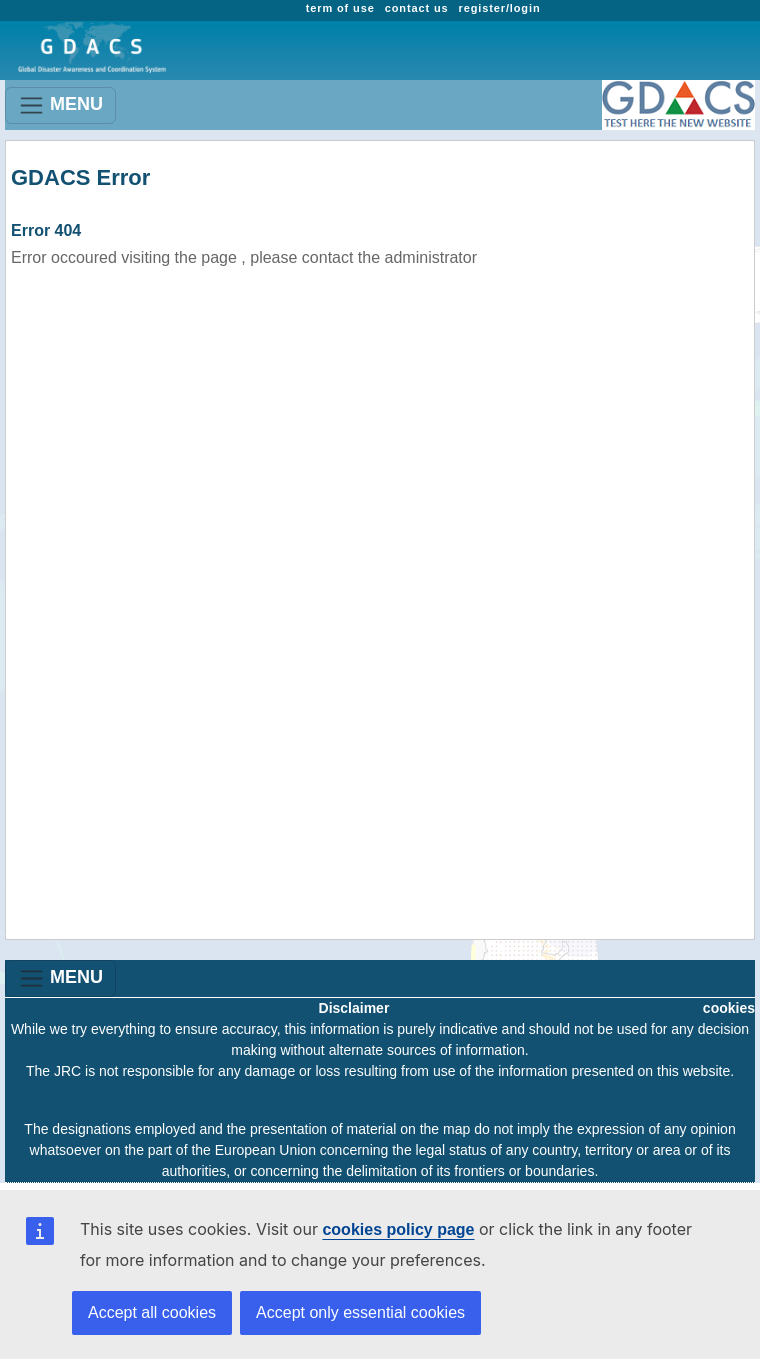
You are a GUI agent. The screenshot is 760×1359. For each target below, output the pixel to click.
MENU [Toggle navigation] (60, 105)
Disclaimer (354, 1008)
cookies (729, 1008)
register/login (500, 8)
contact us (417, 8)
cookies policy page (398, 1229)
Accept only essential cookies (360, 1312)
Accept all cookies (152, 1312)
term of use (340, 8)
